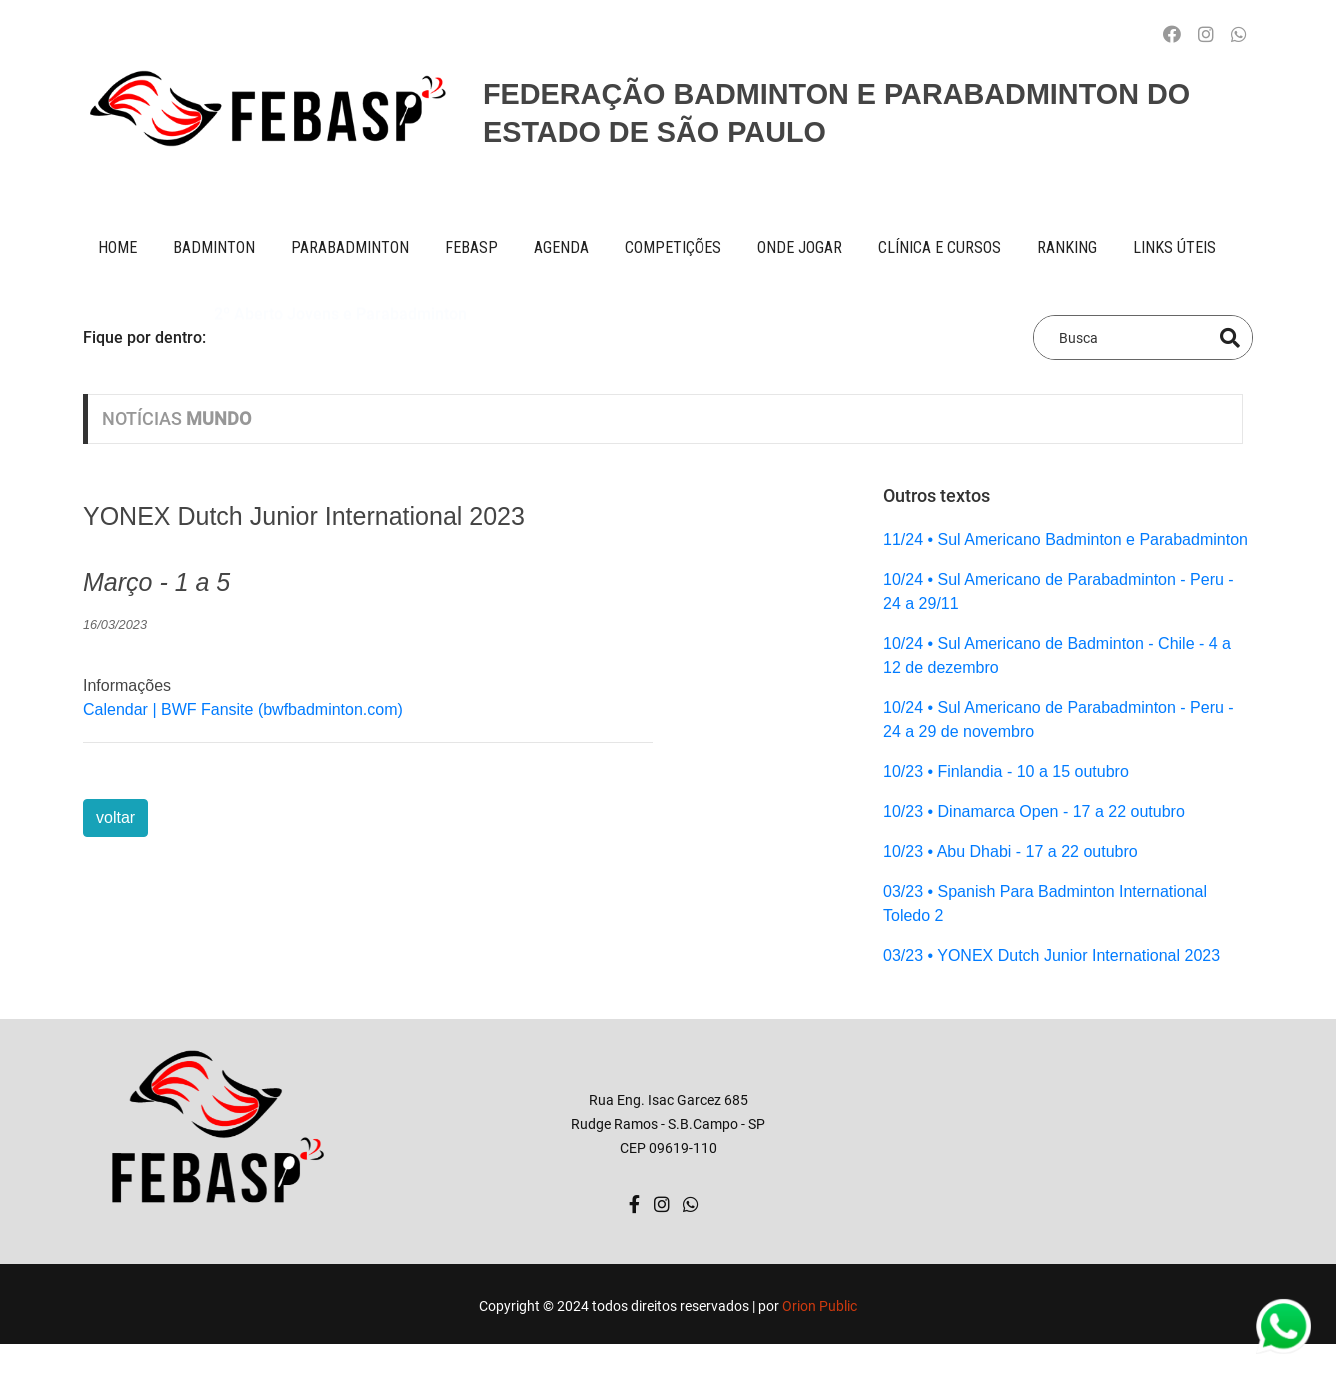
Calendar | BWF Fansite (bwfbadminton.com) (243, 709)
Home (117, 247)
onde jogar (799, 247)
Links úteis (1174, 247)
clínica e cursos (939, 247)
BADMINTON (214, 247)
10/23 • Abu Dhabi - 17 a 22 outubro (1010, 851)
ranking (1067, 247)
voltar (115, 817)
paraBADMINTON (350, 247)
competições (673, 247)
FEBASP (471, 247)
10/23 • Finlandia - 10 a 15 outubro (1006, 771)
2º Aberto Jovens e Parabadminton (340, 336)
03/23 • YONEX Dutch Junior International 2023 (1051, 955)
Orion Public (819, 1306)
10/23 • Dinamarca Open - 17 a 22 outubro (1034, 811)
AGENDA (561, 247)
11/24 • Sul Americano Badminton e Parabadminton (1065, 539)
